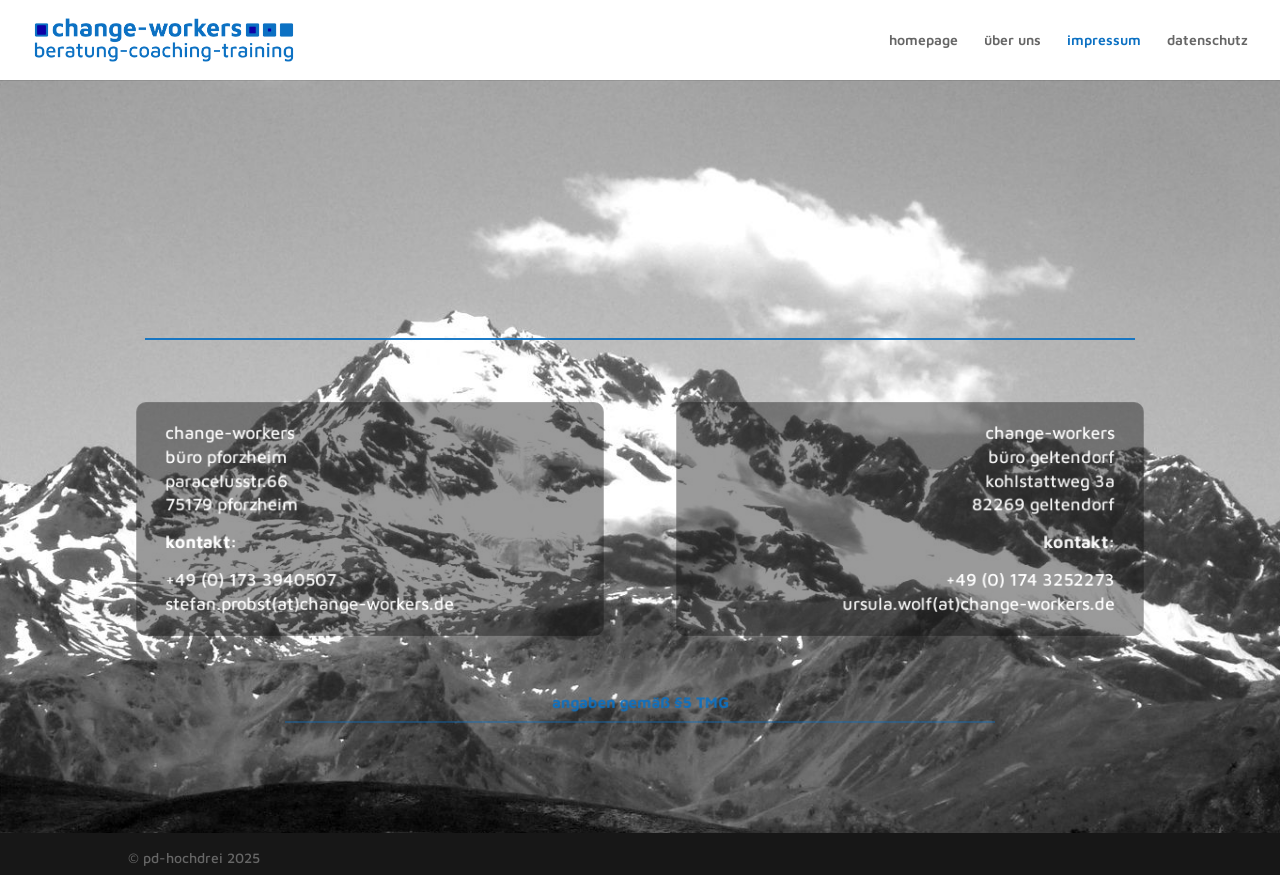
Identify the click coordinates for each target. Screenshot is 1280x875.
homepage (923, 40)
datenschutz (1207, 40)
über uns (1012, 40)
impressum (1104, 40)
